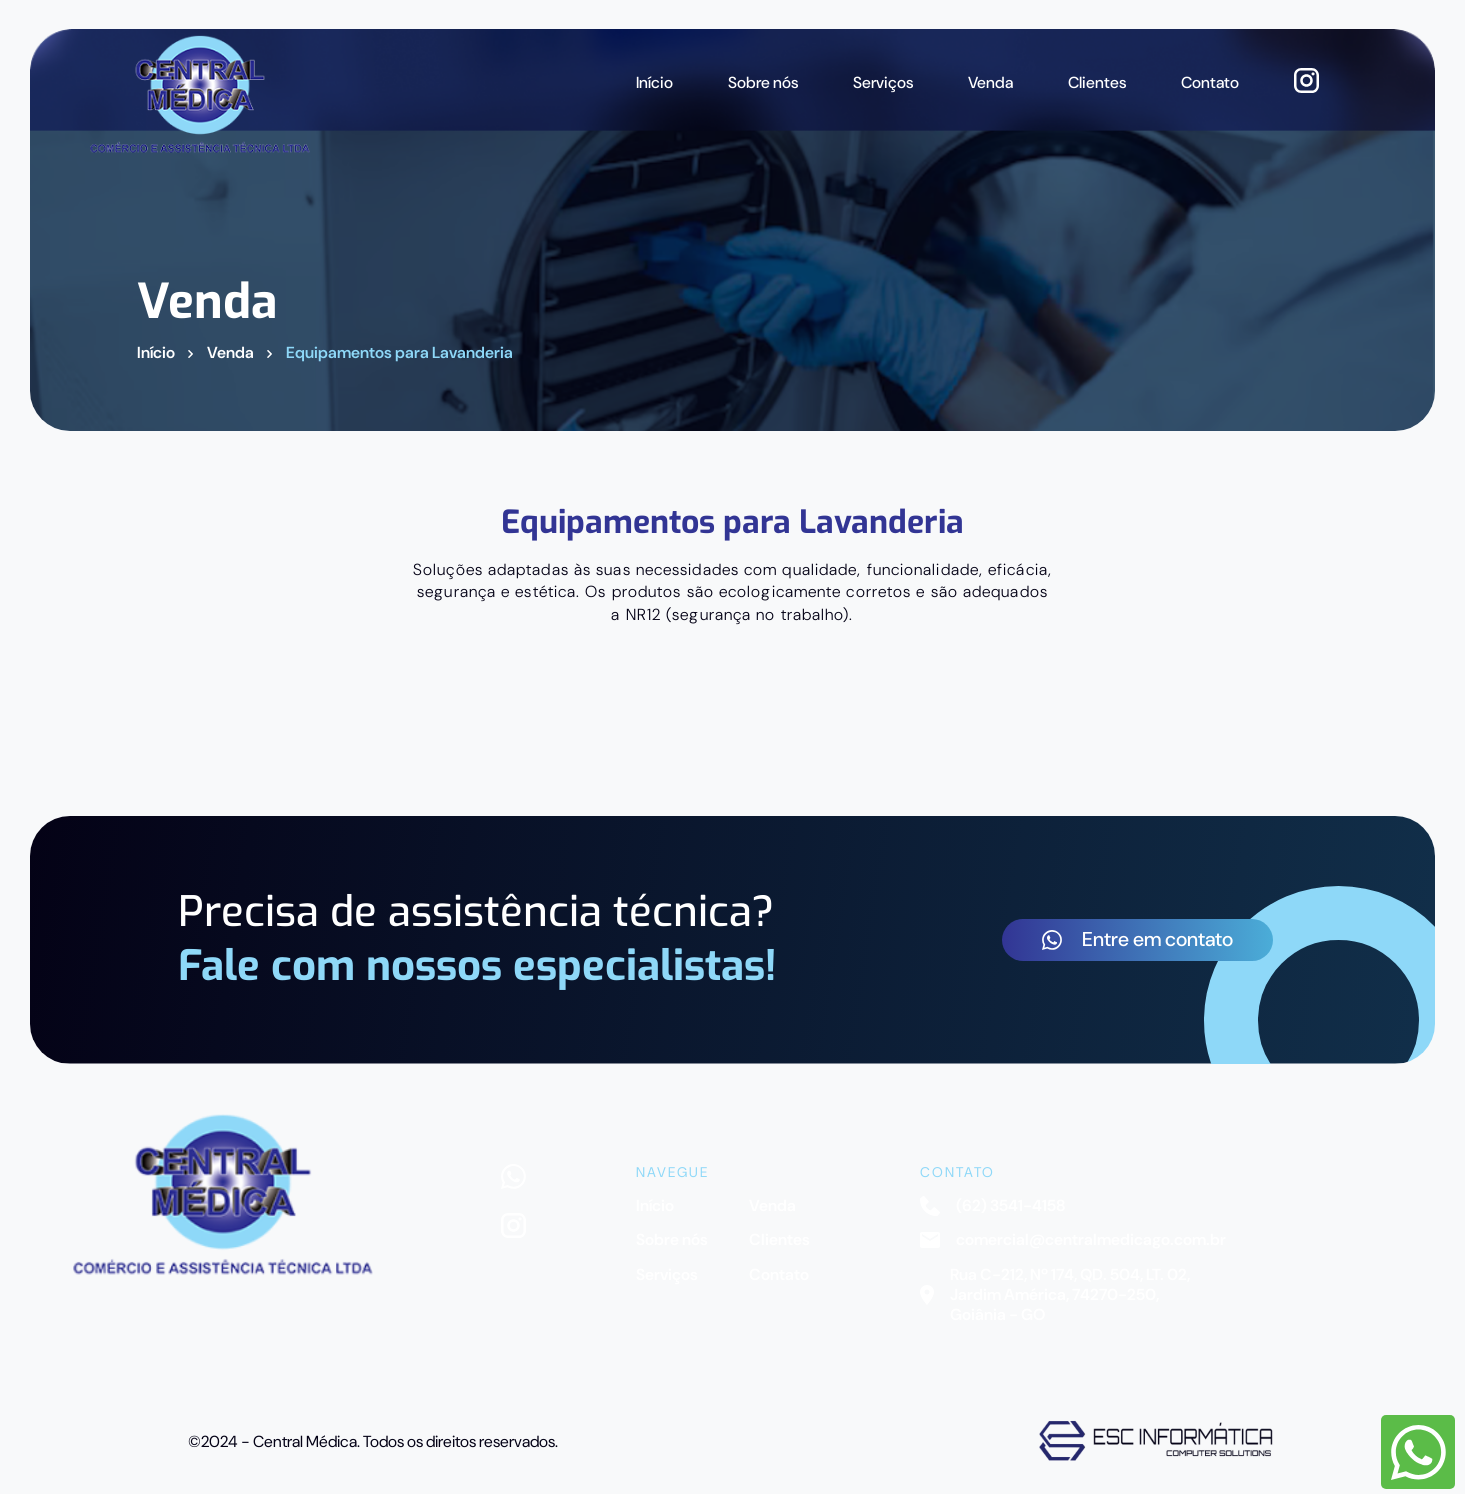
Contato (1210, 83)
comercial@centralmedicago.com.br (1073, 1240)
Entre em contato (1137, 939)
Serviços (883, 83)
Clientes (1097, 83)
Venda (990, 83)
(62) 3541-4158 (992, 1206)
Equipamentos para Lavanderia (399, 353)
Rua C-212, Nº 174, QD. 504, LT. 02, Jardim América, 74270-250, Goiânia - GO (1055, 1295)
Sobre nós (763, 83)
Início (654, 83)
